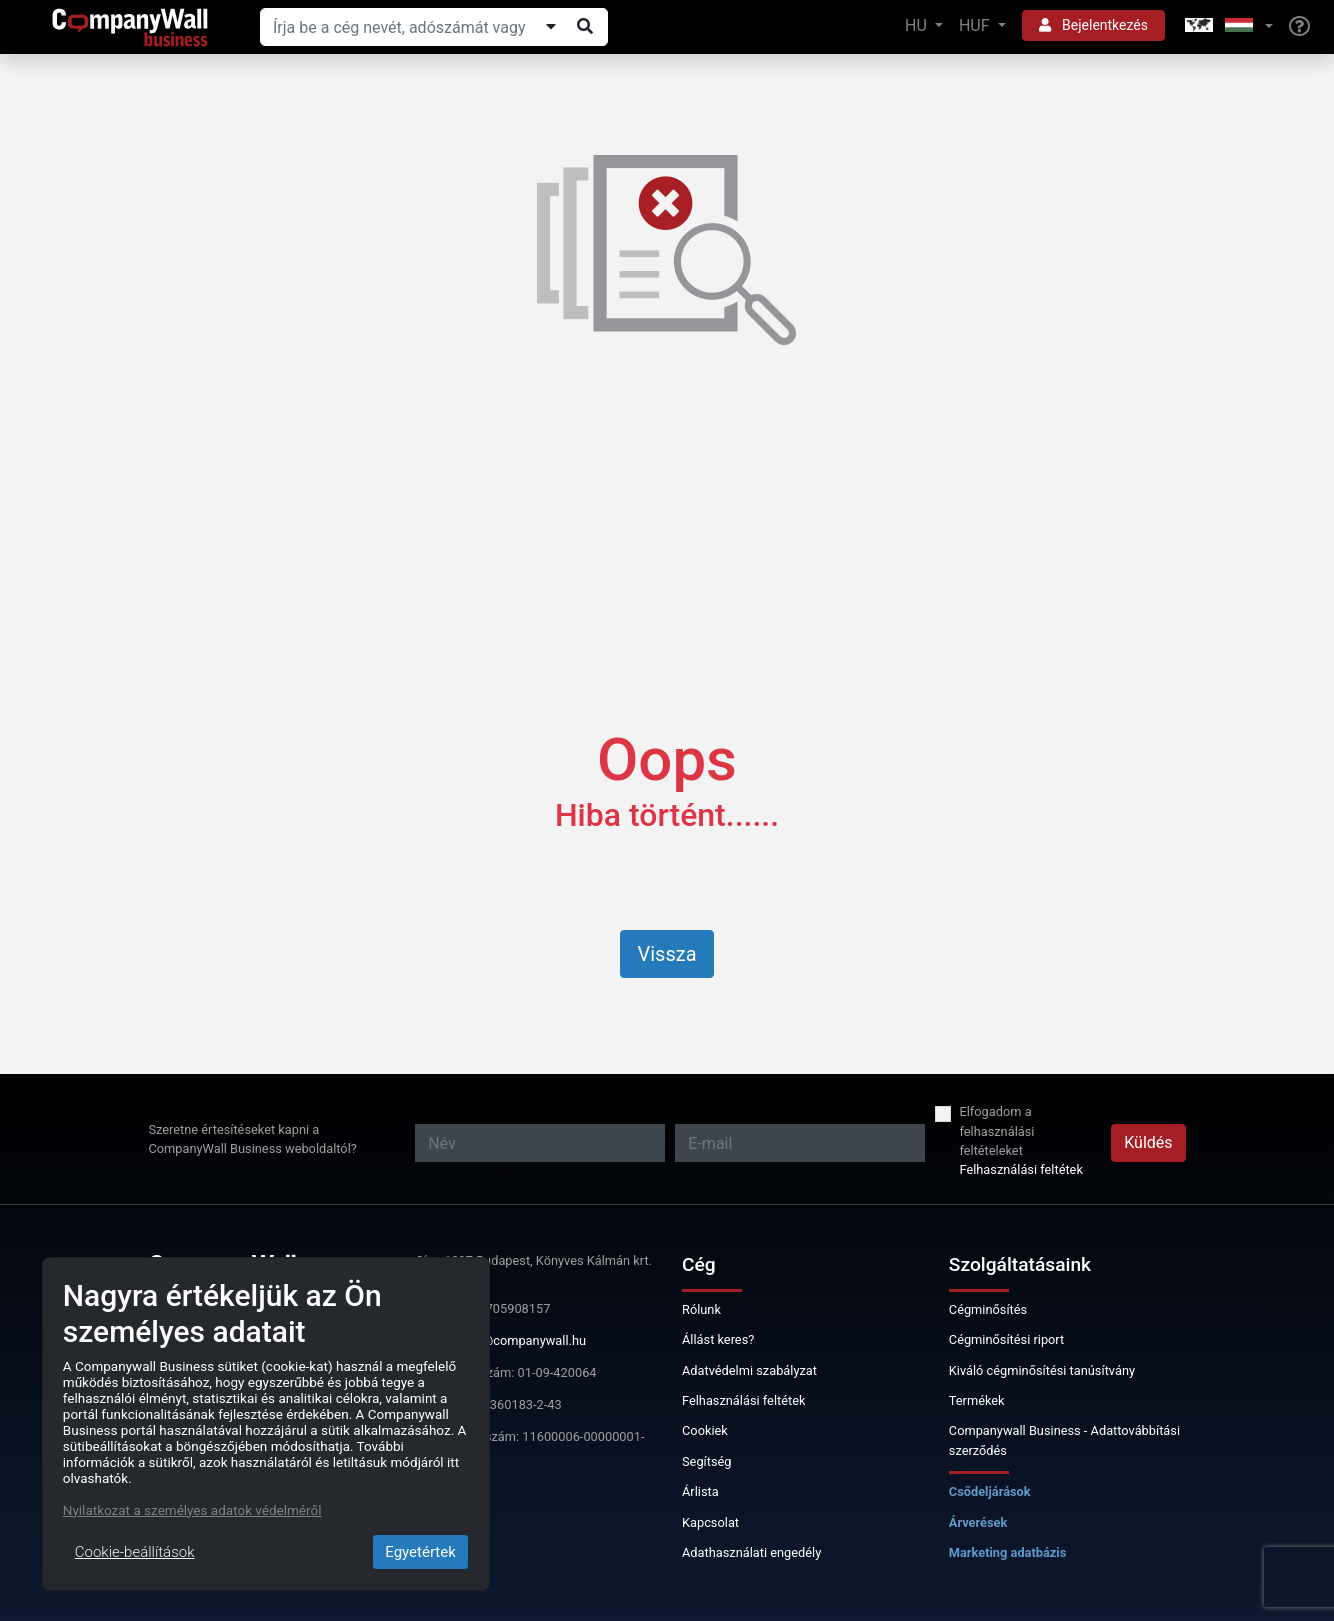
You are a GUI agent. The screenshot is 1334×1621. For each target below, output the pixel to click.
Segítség (707, 1461)
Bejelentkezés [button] (1093, 25)
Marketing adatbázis (1008, 1552)
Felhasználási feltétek (1020, 1169)
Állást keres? (718, 1339)
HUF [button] (976, 25)
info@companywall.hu (523, 1340)
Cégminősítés (988, 1309)
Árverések (978, 1522)
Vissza (666, 954)
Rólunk (701, 1309)
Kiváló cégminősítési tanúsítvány (1042, 1370)
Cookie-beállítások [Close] (135, 1552)
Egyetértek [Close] (420, 1552)
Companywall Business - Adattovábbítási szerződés (1064, 1440)
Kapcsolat (710, 1522)
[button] (1227, 26)
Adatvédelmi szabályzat (749, 1370)
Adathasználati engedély (751, 1552)
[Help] (1299, 27)
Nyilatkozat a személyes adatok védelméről (192, 1510)
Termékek (977, 1400)
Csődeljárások (990, 1491)
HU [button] (918, 25)
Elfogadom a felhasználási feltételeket (996, 1130)
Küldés (1148, 1142)
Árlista (700, 1491)
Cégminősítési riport (1006, 1339)
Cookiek (705, 1430)
